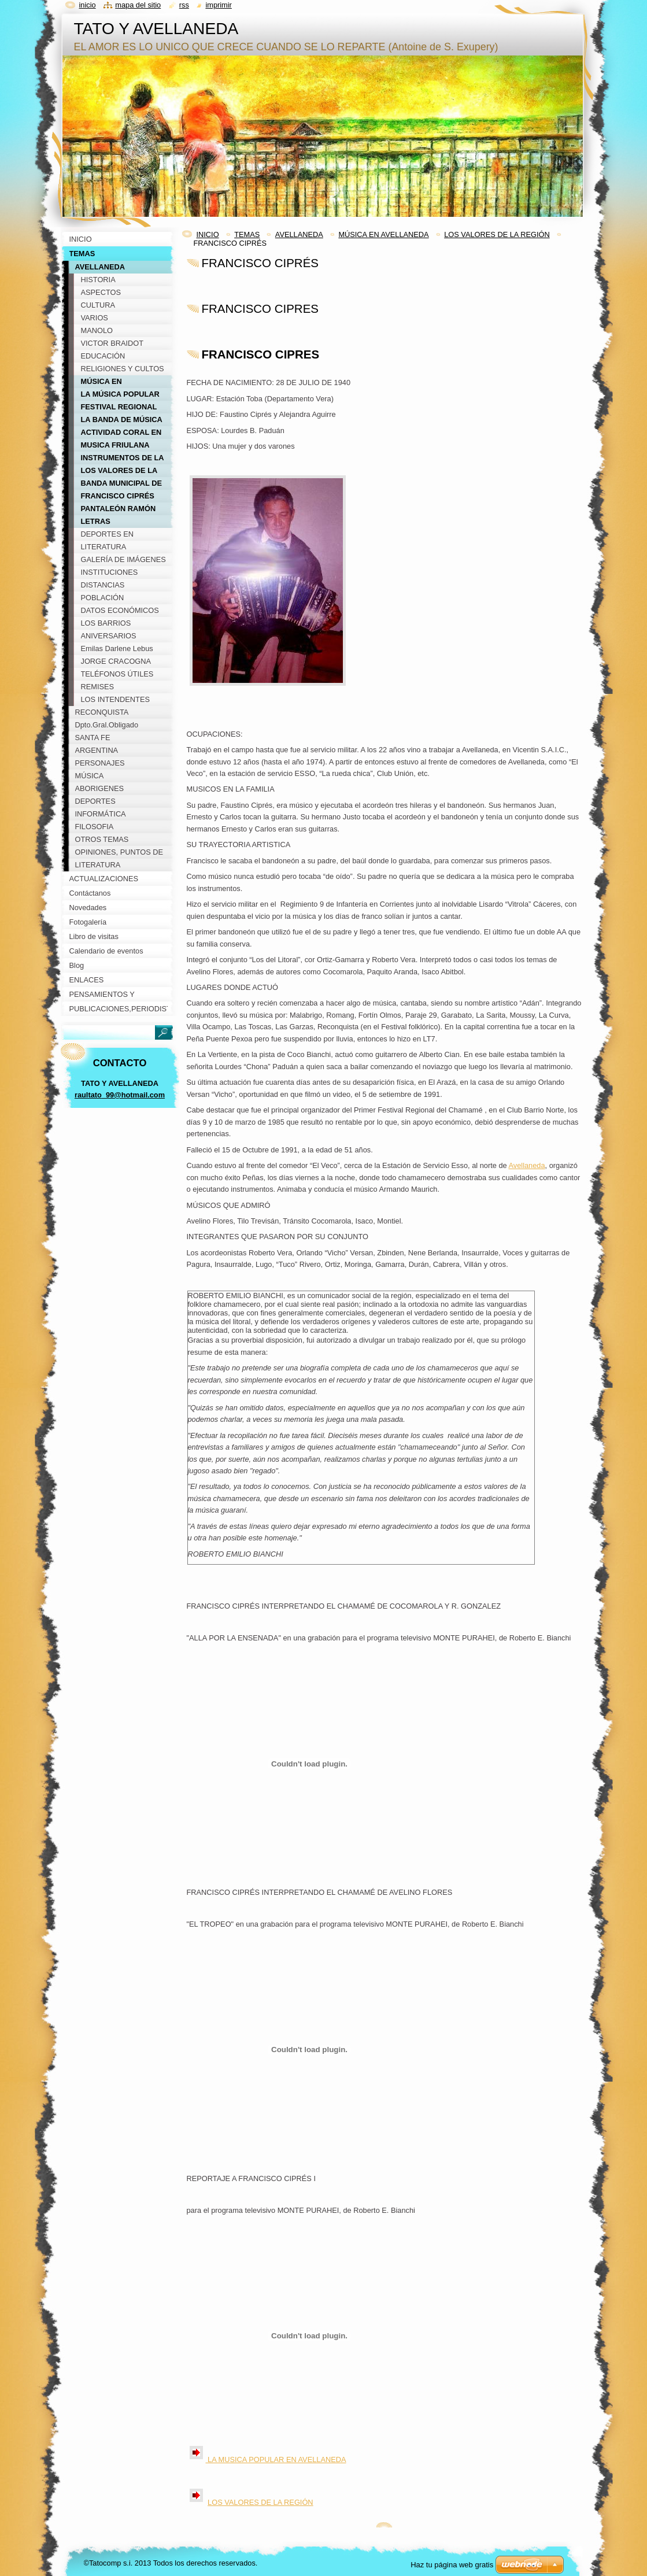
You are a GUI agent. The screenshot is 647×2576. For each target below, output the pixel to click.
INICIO (208, 234)
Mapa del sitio (138, 5)
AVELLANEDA (299, 234)
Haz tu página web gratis (452, 2564)
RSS (184, 5)
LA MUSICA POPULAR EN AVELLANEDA (276, 2459)
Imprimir (218, 5)
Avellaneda (526, 1165)
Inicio (87, 5)
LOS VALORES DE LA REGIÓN (497, 234)
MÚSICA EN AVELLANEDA (383, 234)
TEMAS (247, 234)
